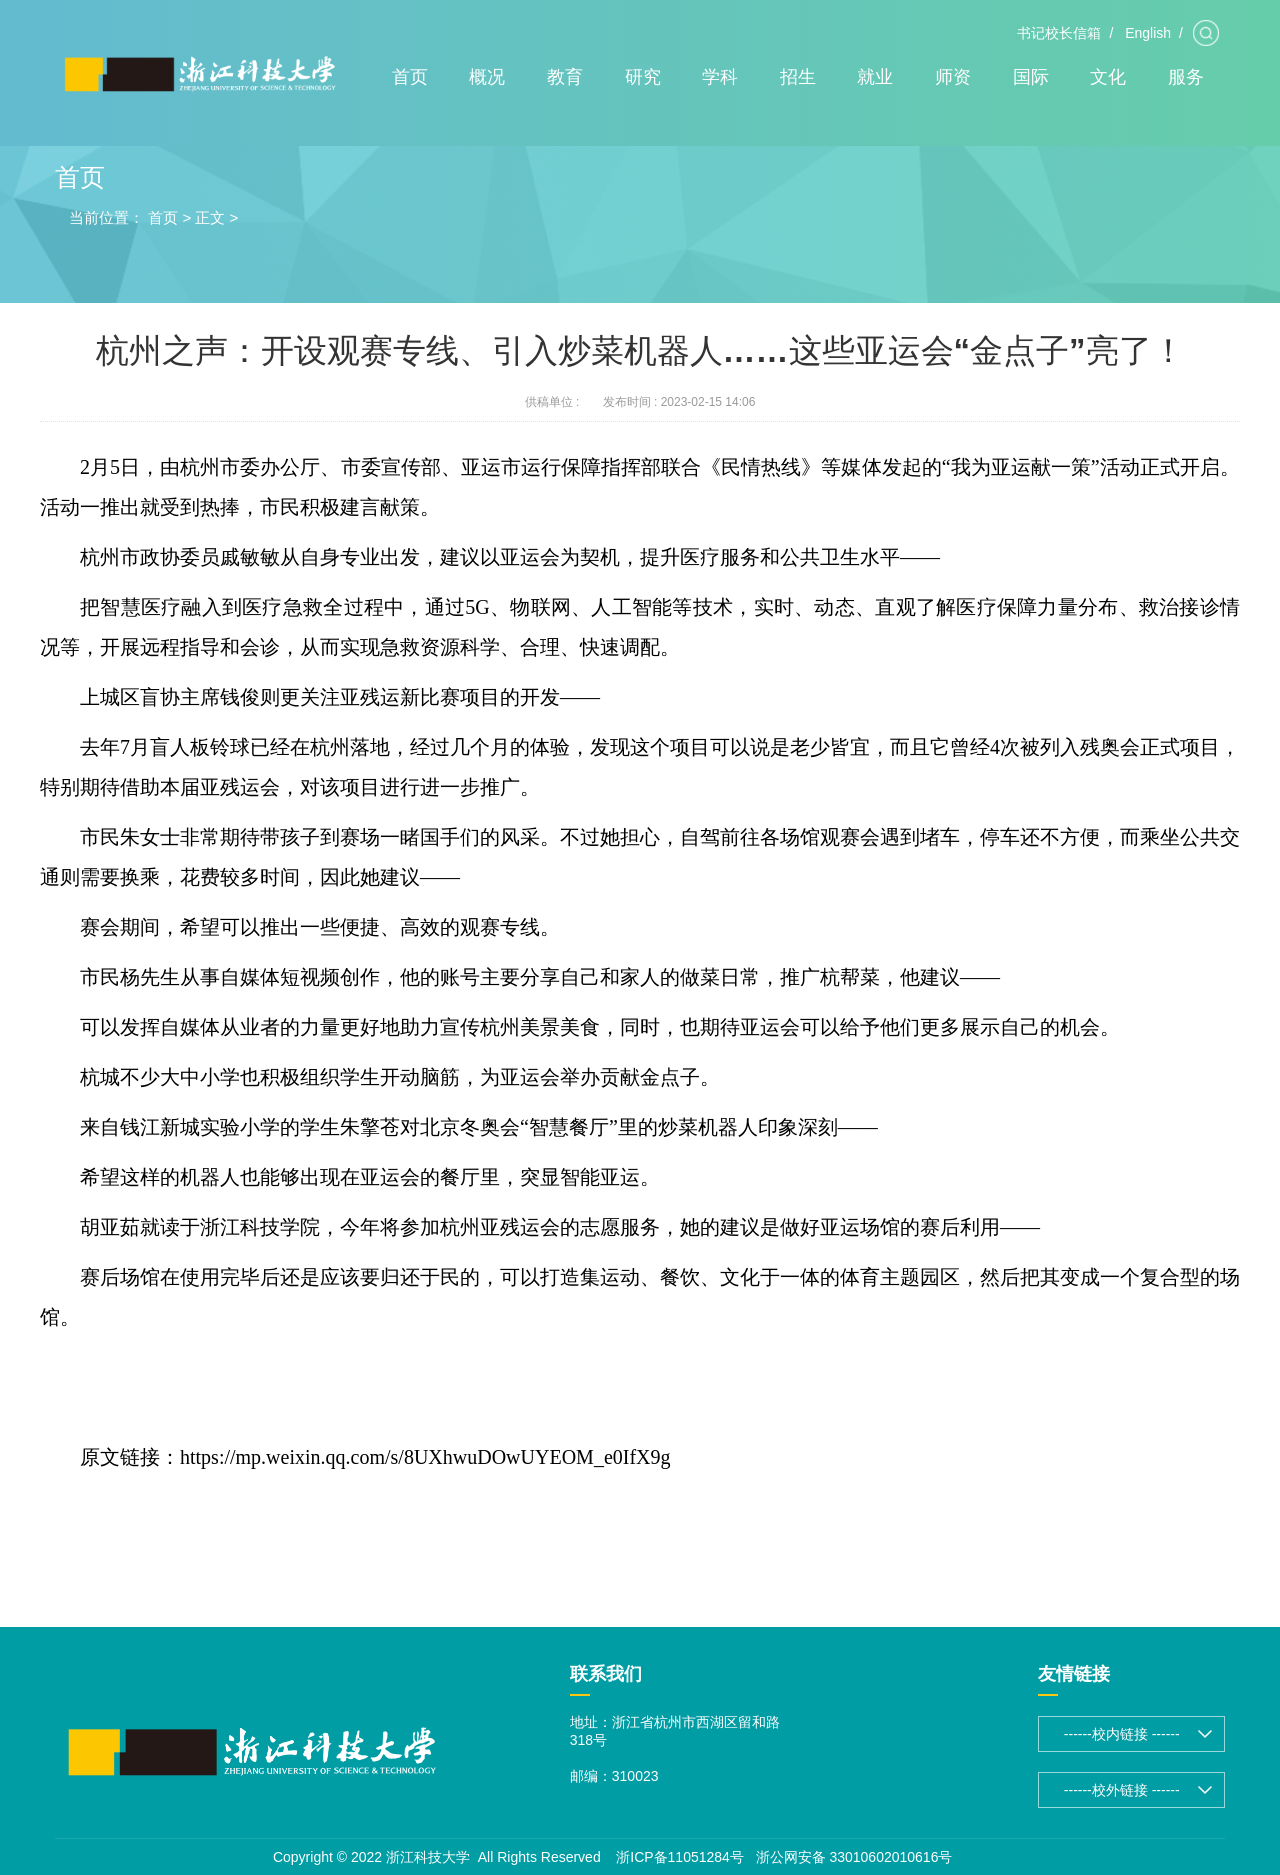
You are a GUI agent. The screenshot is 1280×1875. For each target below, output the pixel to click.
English (1148, 33)
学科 (720, 77)
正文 (210, 217)
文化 (1108, 77)
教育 (565, 77)
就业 (875, 77)
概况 (487, 77)
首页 (410, 77)
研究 (643, 77)
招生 (798, 77)
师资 (953, 77)
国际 (1031, 77)
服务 (1186, 77)
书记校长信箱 (1059, 33)
